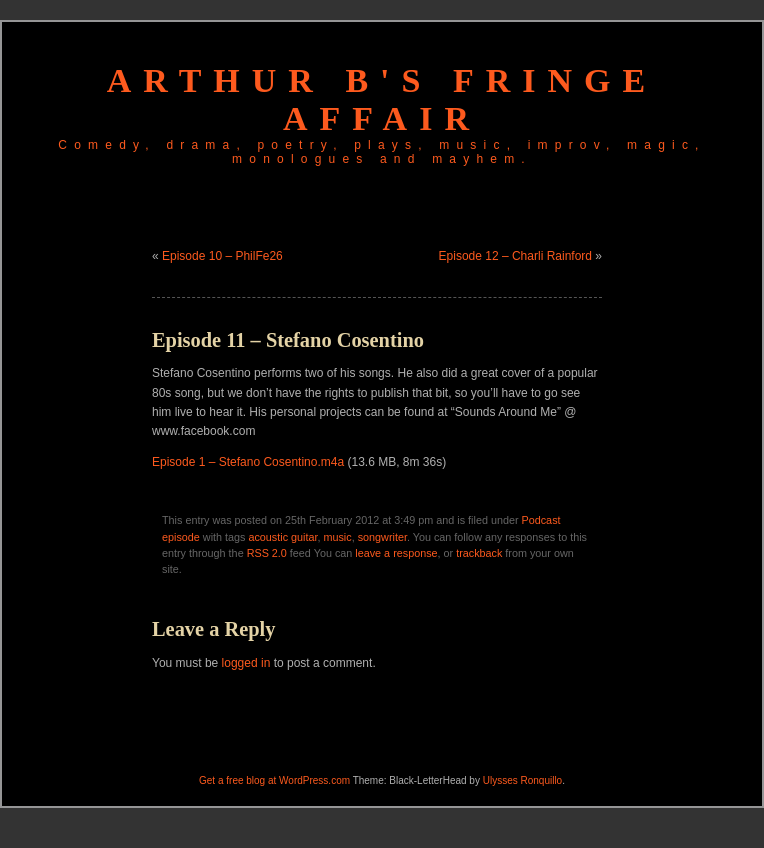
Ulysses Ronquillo (522, 780)
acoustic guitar (282, 537)
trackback (479, 553)
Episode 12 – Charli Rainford (515, 256)
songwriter (382, 537)
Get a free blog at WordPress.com (274, 780)
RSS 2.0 (267, 553)
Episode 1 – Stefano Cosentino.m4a (248, 462)
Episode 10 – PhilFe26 (222, 256)
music (337, 537)
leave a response (396, 553)
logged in (246, 663)
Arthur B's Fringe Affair (382, 99)
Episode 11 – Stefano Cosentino (288, 340)
